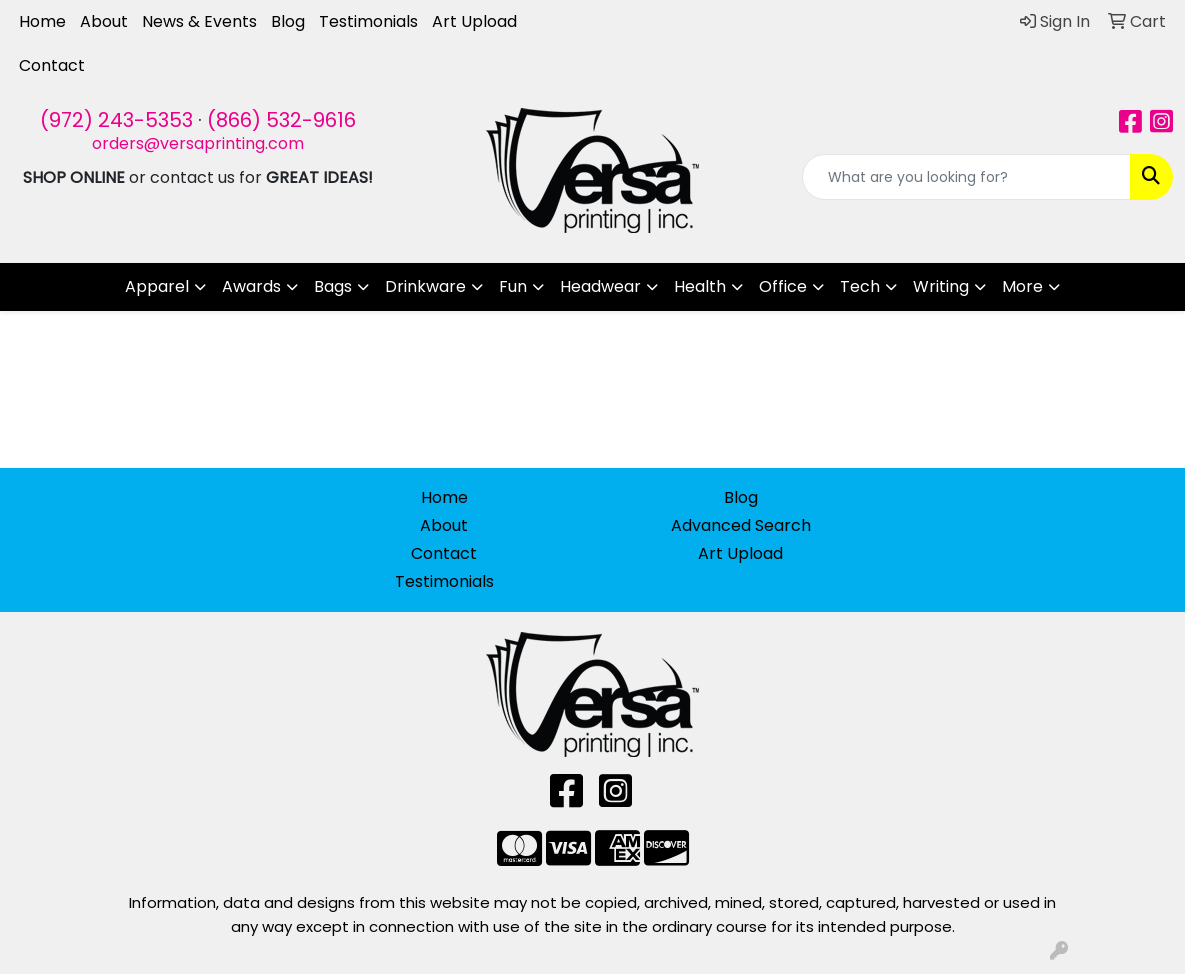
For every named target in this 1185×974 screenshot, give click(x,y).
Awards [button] (251, 286)
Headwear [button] (600, 286)
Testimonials (368, 21)
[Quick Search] (966, 177)
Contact (52, 65)
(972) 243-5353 (116, 120)
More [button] (1022, 286)
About (104, 21)
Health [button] (700, 286)
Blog (288, 21)
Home (42, 21)
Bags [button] (333, 286)
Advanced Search (741, 525)
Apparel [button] (157, 286)
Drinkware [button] (425, 286)
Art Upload (474, 21)
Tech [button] (860, 286)
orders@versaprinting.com (198, 143)
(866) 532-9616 (281, 120)
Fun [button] (513, 286)
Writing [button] (941, 286)
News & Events (199, 21)
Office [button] (783, 286)
